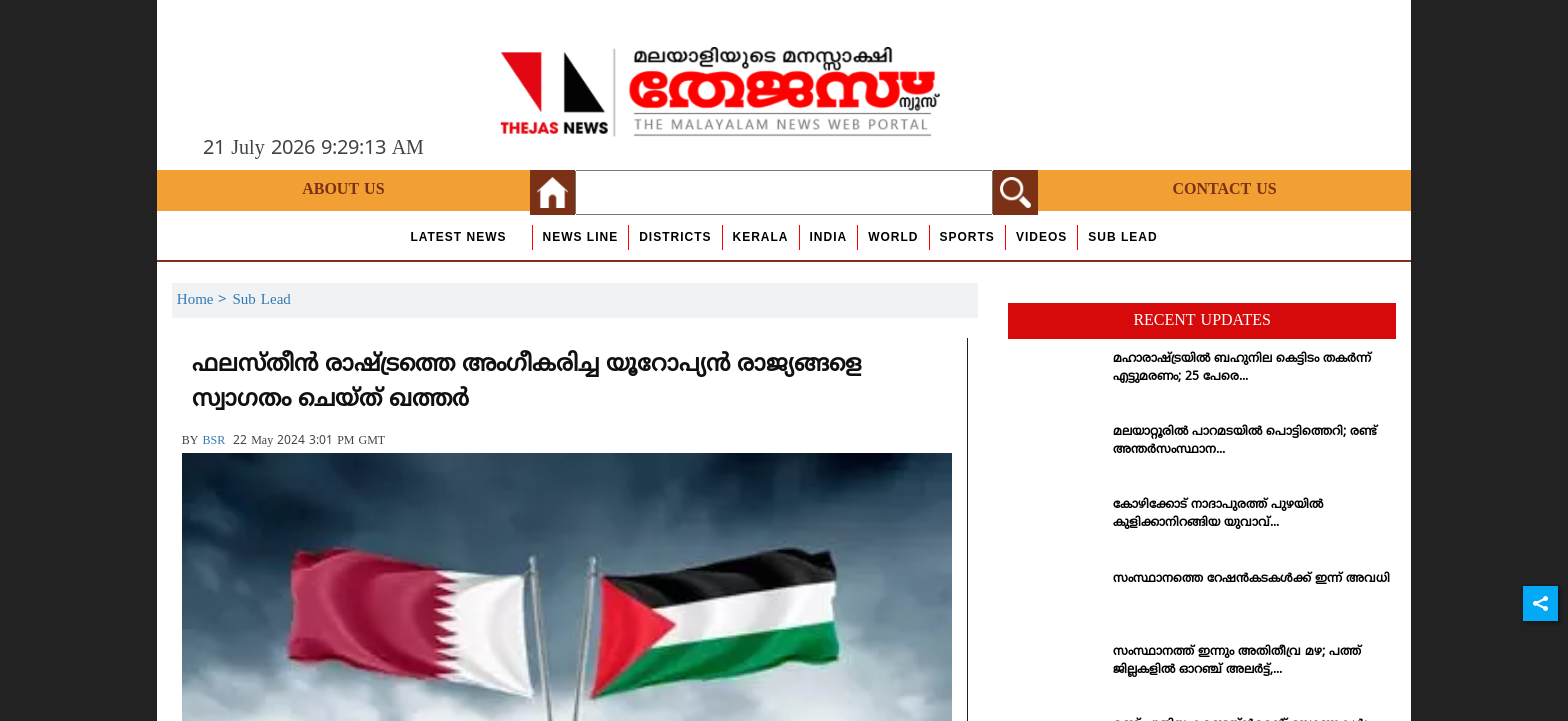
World (893, 237)
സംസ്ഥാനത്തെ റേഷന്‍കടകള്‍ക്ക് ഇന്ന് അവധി (1251, 579)
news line (581, 237)
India (829, 237)
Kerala (761, 237)
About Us (343, 190)
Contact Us (1224, 190)
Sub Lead (1122, 237)
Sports (967, 237)
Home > (205, 300)
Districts (675, 237)
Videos (1041, 237)
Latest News (458, 237)
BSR (213, 441)
